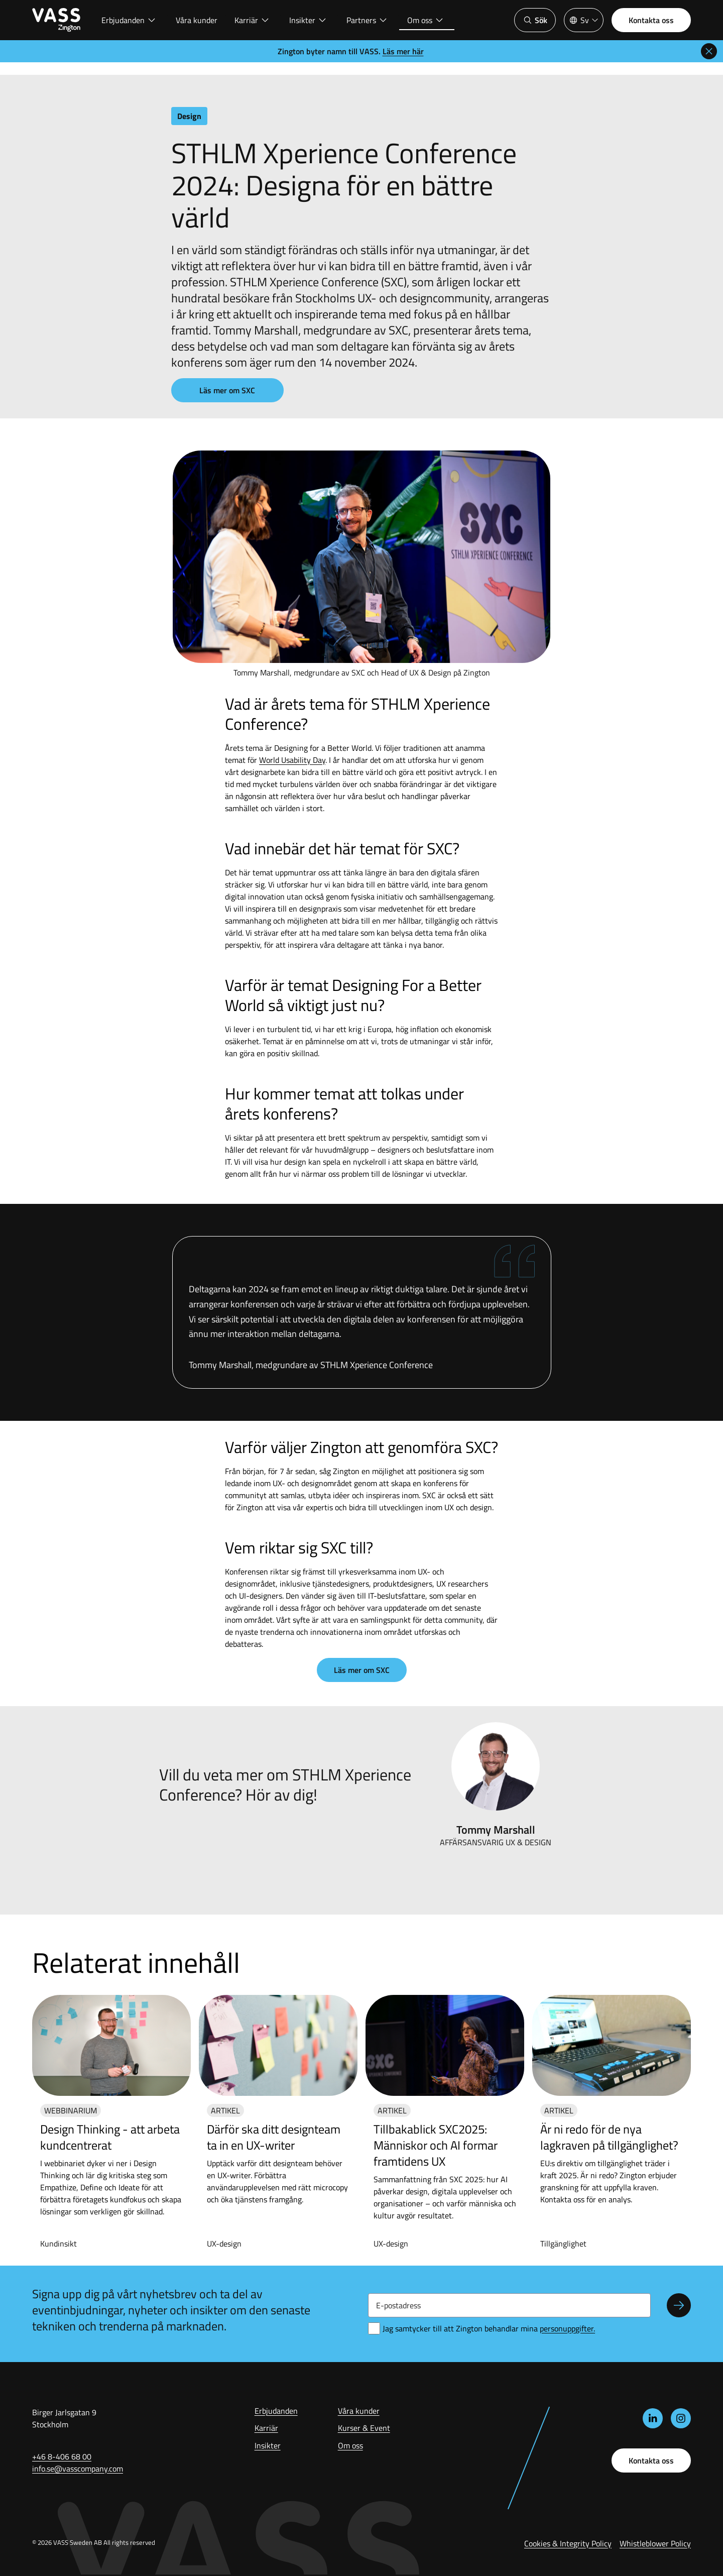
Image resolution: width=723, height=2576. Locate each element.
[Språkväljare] (584, 20)
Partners (367, 20)
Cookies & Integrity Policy (568, 2543)
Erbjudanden (128, 20)
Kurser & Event (364, 2428)
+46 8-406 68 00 (61, 2456)
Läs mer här (403, 51)
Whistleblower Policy (655, 2543)
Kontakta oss (651, 20)
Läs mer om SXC (227, 390)
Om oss (425, 20)
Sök (535, 20)
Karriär (252, 20)
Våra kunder (196, 20)
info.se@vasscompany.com (77, 2468)
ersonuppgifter (567, 2328)
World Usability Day (292, 760)
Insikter (308, 20)
